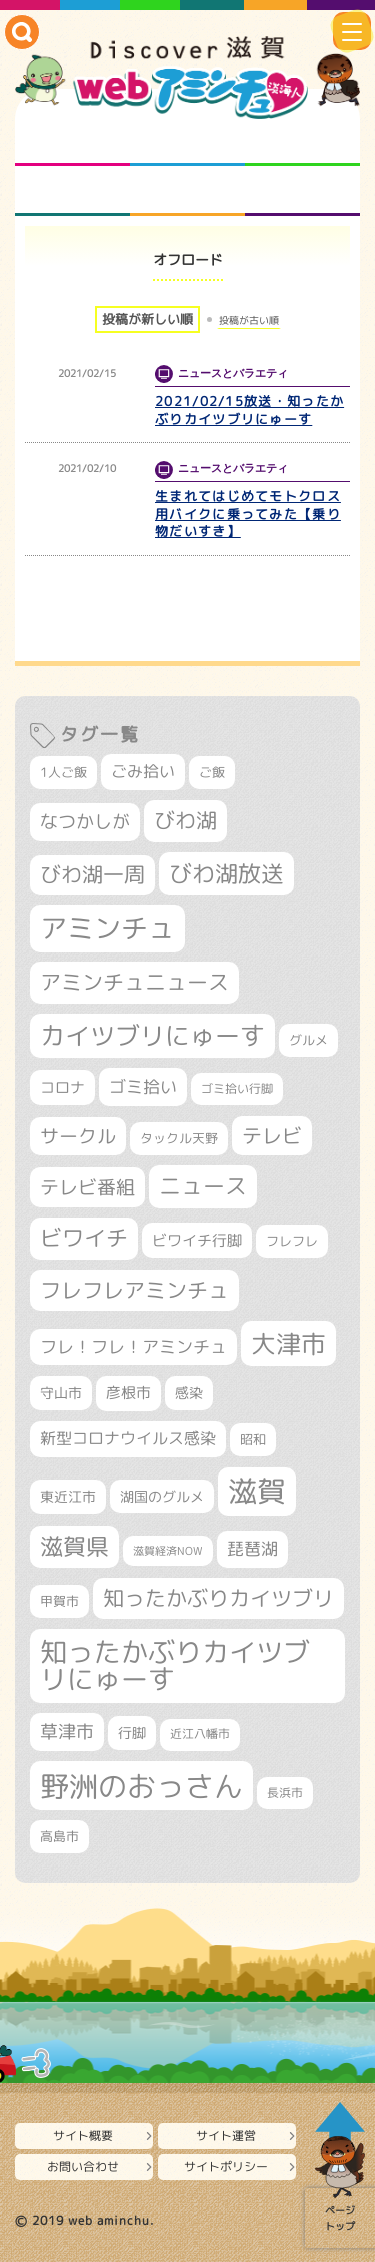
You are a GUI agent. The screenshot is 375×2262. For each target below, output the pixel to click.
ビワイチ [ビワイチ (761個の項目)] (84, 1238)
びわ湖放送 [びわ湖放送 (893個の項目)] (226, 873)
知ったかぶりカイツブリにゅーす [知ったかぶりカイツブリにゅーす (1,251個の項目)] (175, 1665)
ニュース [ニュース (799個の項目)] (203, 1185)
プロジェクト (187, 191)
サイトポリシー (226, 2166)
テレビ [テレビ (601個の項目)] (272, 1135)
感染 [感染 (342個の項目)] (189, 1393)
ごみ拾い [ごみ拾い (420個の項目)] (143, 771)
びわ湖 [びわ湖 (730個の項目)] (185, 820)
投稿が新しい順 (147, 319)
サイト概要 (83, 2135)
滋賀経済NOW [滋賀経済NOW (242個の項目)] (168, 1551)
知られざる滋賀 (72, 141)
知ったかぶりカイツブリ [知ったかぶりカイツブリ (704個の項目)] (218, 1598)
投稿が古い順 (249, 320)
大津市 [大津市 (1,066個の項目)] (288, 1343)
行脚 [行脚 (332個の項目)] (132, 1732)
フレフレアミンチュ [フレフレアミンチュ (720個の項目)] (134, 1290)
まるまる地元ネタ (72, 191)
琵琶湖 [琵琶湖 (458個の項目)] (252, 1548)
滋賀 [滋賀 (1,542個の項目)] (257, 1491)
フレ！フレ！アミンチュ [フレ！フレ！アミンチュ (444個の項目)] (133, 1346)
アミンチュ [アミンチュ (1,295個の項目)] (107, 928)
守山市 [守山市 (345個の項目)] (61, 1393)
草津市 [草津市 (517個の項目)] (67, 1731)
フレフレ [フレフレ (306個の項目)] (292, 1241)
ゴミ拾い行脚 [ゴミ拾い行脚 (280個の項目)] (237, 1088)
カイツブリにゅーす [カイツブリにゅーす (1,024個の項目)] (152, 1035)
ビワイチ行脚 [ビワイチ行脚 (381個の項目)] (197, 1240)
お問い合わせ (83, 2166)
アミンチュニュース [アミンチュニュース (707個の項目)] (134, 982)
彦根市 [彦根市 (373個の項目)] (128, 1392)
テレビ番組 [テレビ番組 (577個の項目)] (87, 1186)
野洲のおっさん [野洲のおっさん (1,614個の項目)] (141, 1785)
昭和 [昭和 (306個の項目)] (253, 1439)
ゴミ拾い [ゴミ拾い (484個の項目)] (143, 1086)
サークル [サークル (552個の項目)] (78, 1136)
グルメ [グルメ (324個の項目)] (308, 1040)
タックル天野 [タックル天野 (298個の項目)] (179, 1138)
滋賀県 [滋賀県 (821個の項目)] (74, 1546)
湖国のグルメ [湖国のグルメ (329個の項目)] (162, 1496)
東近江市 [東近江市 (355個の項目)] (68, 1497)
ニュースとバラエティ (302, 191)
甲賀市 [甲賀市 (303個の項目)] (59, 1601)
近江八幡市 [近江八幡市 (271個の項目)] (200, 1734)
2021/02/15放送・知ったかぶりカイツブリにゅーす (249, 410)
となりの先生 (187, 141)
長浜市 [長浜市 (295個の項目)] (285, 1792)
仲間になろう (302, 141)
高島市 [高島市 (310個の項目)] (59, 1836)
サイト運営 (226, 2135)
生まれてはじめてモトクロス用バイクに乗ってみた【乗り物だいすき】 (248, 514)
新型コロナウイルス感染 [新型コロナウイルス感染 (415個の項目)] (128, 1438)
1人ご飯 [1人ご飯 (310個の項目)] (63, 772)
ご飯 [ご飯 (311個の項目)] (212, 772)
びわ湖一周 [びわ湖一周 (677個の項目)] (92, 874)
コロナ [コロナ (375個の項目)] (62, 1087)
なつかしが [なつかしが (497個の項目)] (85, 821)
